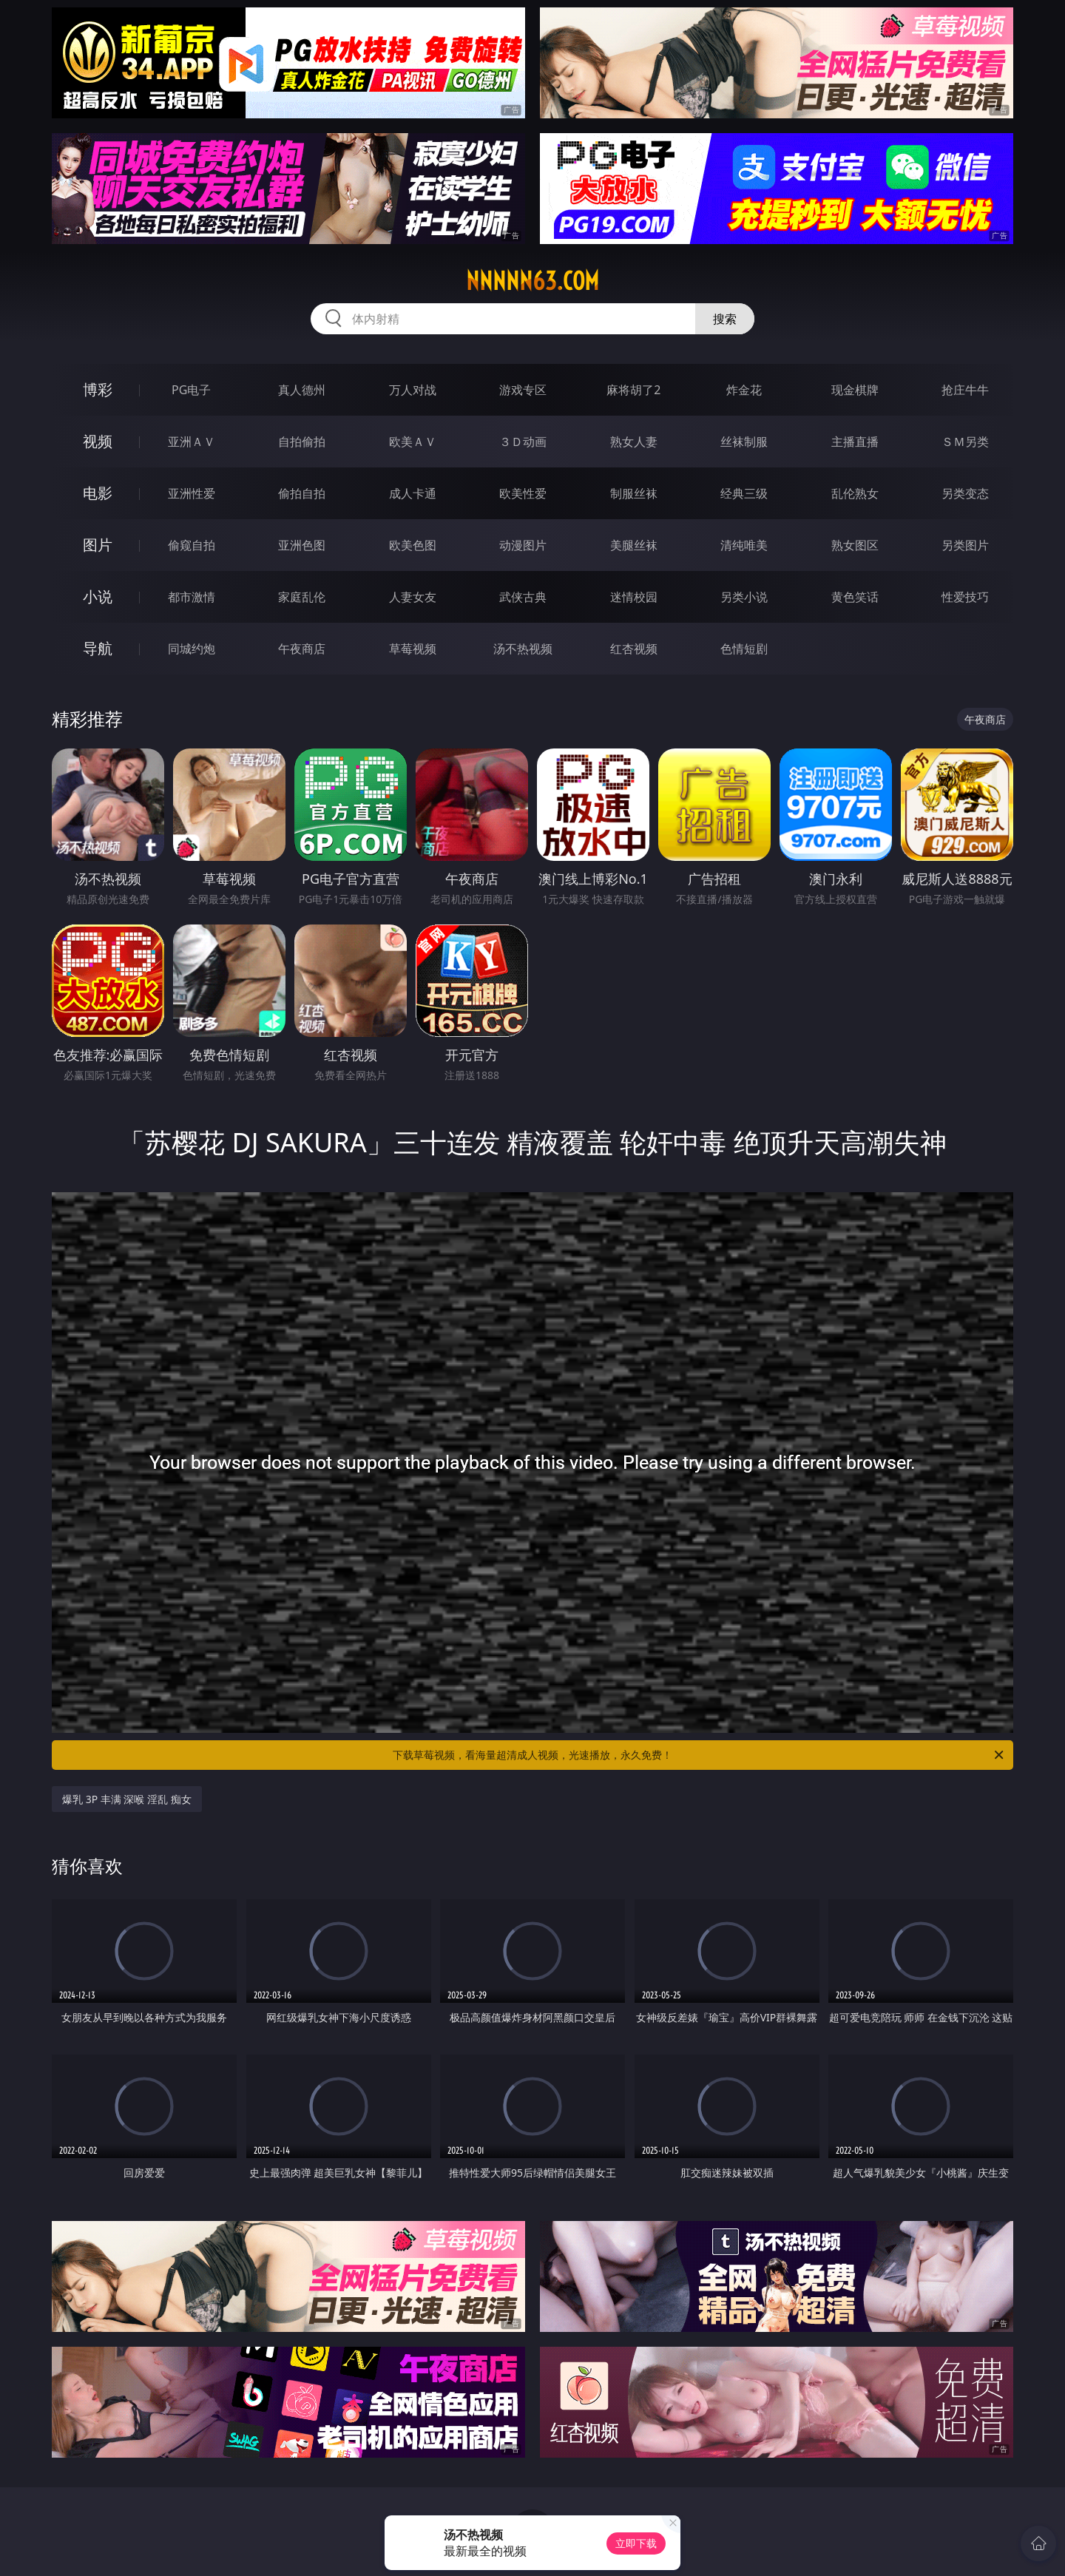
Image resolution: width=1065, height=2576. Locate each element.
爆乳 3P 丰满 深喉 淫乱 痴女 (127, 1799)
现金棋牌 (855, 390)
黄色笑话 (855, 597)
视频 (97, 441)
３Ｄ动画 (523, 441)
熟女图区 (855, 545)
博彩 (97, 389)
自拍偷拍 (301, 441)
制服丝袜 (633, 493)
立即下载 (636, 2543)
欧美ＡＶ (412, 441)
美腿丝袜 (633, 545)
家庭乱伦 (301, 597)
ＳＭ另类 (965, 441)
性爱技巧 (965, 597)
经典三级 (744, 493)
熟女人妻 (633, 441)
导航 (97, 648)
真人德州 (301, 390)
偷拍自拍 (301, 493)
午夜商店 (301, 648)
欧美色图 (412, 545)
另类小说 (744, 597)
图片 (97, 545)
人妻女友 (412, 597)
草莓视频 (412, 648)
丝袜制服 (744, 441)
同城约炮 (191, 648)
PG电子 (191, 390)
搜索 (725, 319)
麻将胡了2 (633, 390)
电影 (97, 493)
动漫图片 (523, 545)
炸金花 (744, 390)
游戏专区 (523, 390)
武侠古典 (523, 597)
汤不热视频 (522, 648)
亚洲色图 (301, 545)
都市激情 (191, 597)
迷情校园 (633, 597)
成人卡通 (412, 493)
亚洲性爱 (191, 493)
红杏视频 (633, 648)
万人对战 (412, 390)
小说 (97, 596)
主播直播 (855, 441)
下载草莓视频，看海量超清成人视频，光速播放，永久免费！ (699, 1755)
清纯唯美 (744, 545)
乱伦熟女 (855, 493)
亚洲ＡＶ (191, 441)
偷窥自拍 (191, 545)
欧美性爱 (523, 493)
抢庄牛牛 (965, 390)
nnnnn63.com (532, 281)
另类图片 (965, 545)
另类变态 (965, 493)
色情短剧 (744, 648)
